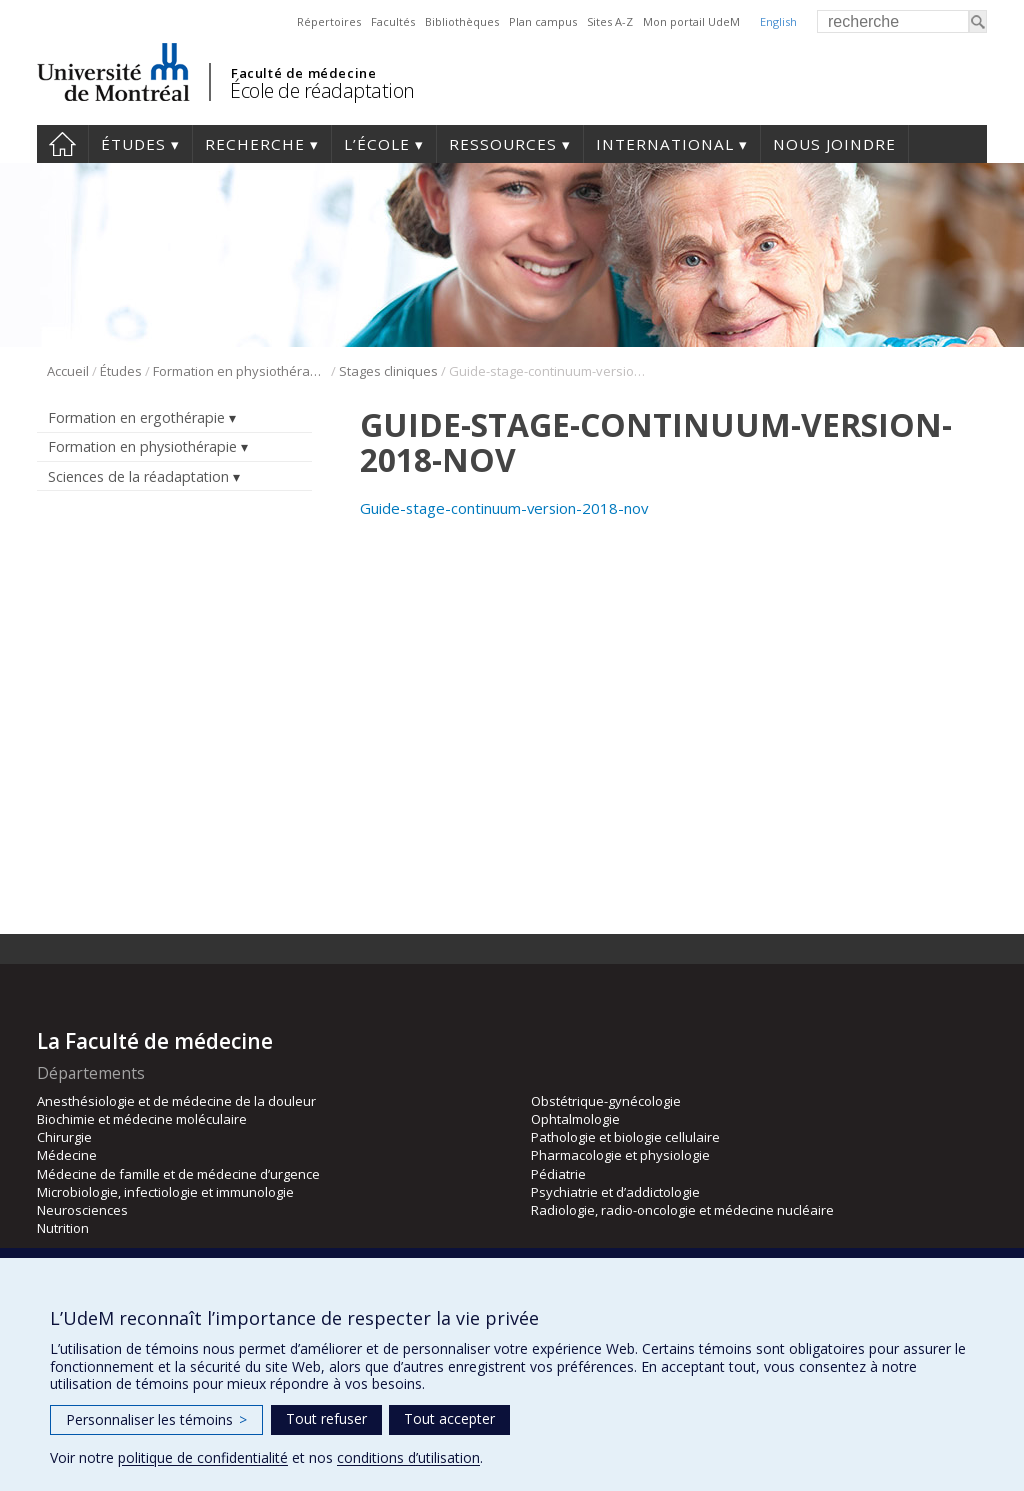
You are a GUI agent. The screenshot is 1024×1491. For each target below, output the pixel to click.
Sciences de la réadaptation (138, 476)
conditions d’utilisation (408, 1457)
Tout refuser (326, 1418)
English (778, 21)
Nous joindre (834, 144)
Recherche (255, 144)
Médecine (67, 1155)
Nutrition (63, 1228)
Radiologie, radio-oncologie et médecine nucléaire (682, 1210)
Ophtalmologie (575, 1119)
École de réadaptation (322, 90)
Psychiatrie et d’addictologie (615, 1192)
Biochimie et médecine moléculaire (142, 1119)
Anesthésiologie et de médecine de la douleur (176, 1101)
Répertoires (329, 21)
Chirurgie (64, 1137)
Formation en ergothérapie (136, 417)
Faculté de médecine (303, 73)
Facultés (393, 21)
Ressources (503, 144)
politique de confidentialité (203, 1457)
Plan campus (543, 21)
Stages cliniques (388, 371)
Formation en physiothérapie (240, 371)
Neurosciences (82, 1210)
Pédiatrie (558, 1174)
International (665, 144)
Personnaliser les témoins (156, 1419)
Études (133, 144)
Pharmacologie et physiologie (620, 1155)
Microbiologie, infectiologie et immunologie (165, 1192)
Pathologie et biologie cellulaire (625, 1137)
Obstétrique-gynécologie (606, 1101)
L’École (377, 144)
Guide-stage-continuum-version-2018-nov (504, 508)
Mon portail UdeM (691, 21)
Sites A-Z (610, 21)
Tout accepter (449, 1418)
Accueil (62, 144)
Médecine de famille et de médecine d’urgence (178, 1174)
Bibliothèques (462, 21)
